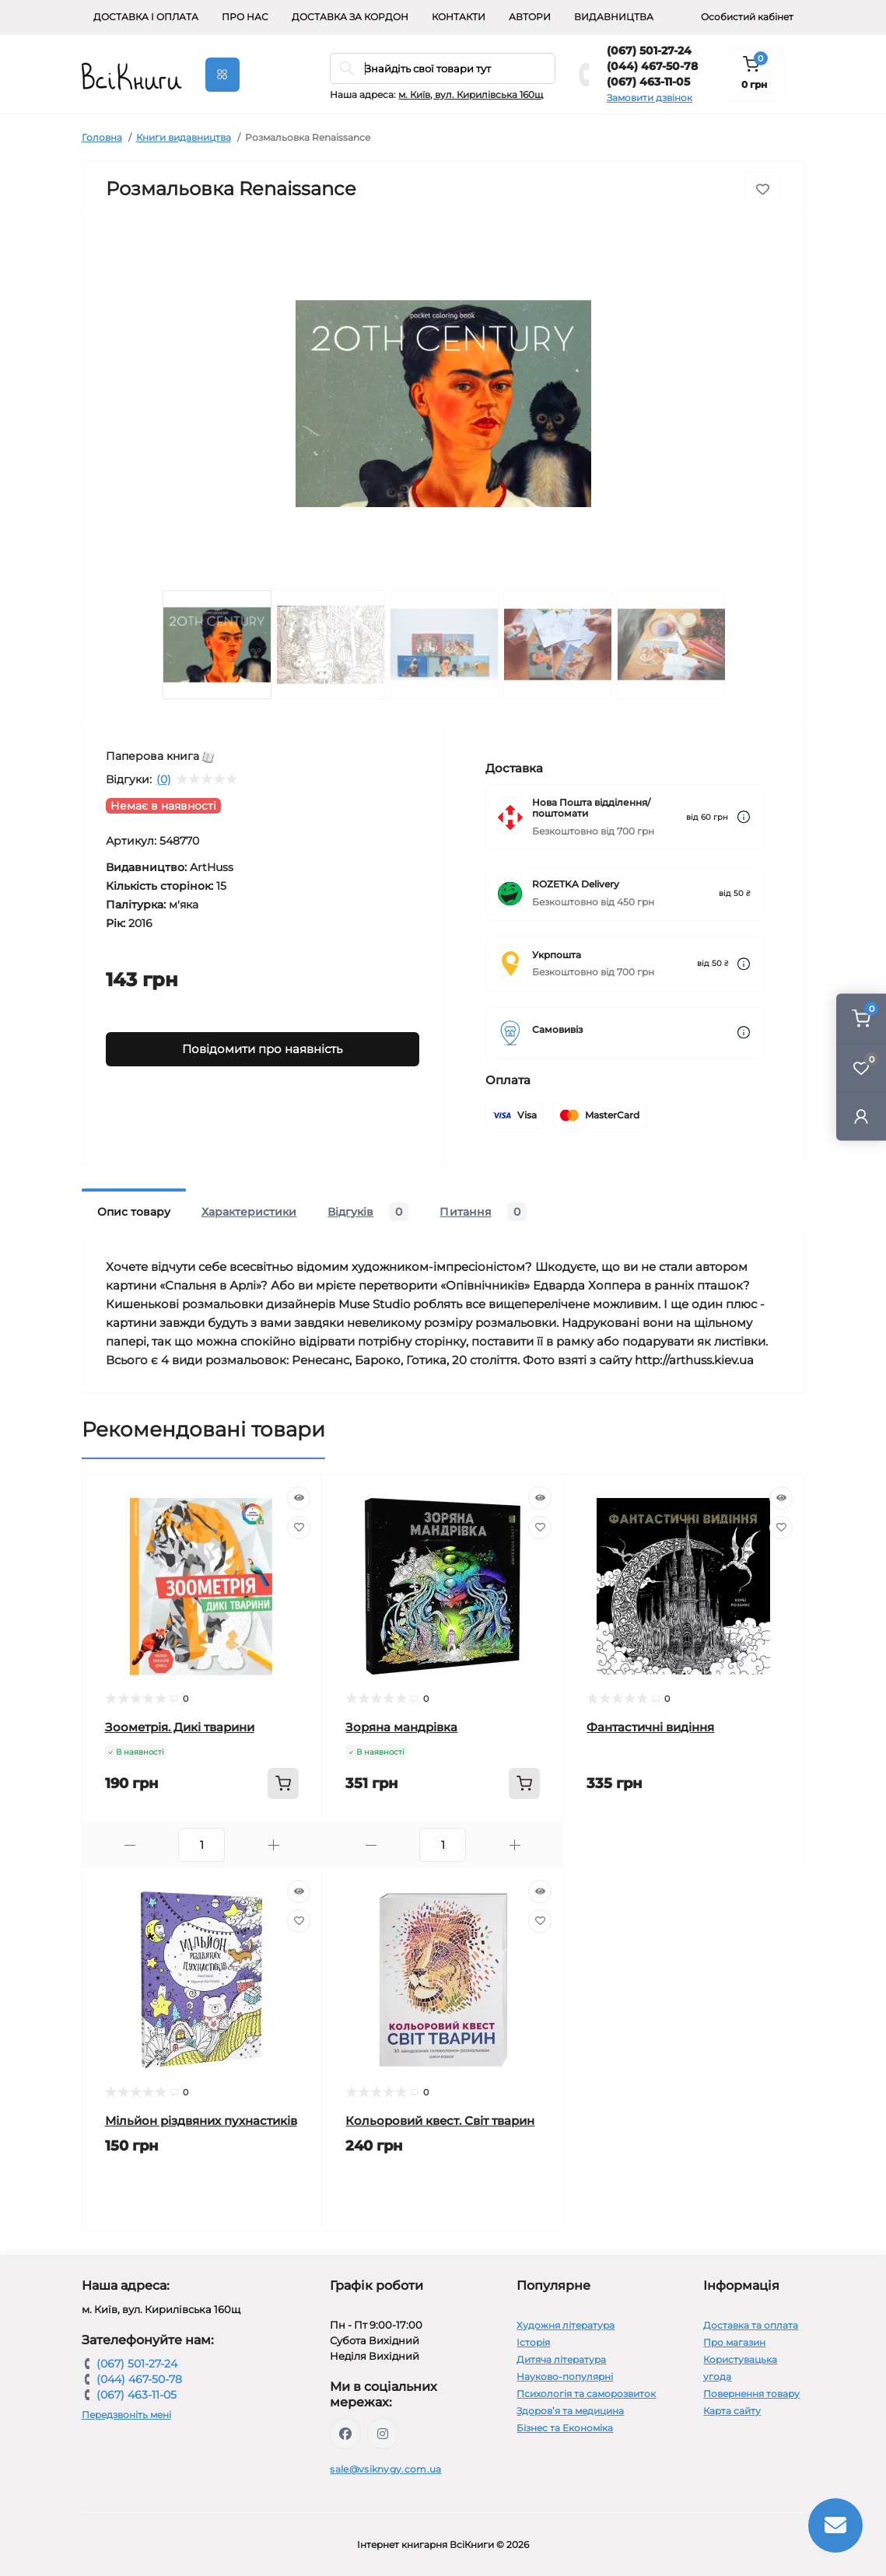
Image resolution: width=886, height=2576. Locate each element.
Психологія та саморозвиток (586, 2393)
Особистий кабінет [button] (747, 17)
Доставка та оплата (750, 2325)
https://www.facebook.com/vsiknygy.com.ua (345, 2433)
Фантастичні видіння (650, 1727)
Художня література (566, 2325)
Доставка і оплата (145, 17)
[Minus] (130, 1845)
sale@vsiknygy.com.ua (385, 2469)
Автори (530, 17)
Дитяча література (561, 2359)
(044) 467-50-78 (652, 66)
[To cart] (283, 1783)
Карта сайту (732, 2411)
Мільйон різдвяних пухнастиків (201, 2120)
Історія (533, 2342)
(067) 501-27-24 (649, 51)
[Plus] (273, 1845)
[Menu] (222, 75)
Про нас (245, 17)
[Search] (347, 68)
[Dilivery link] (743, 817)
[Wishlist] (298, 1527)
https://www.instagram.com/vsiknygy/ (382, 2433)
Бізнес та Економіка (565, 2428)
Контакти (458, 17)
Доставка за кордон (350, 17)
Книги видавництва (183, 137)
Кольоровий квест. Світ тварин (439, 2120)
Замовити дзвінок (649, 97)
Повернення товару (751, 2393)
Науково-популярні (565, 2376)
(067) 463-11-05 (648, 82)
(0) (163, 779)
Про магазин (734, 2342)
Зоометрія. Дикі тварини (179, 1727)
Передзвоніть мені (126, 2414)
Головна (102, 137)
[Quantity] (201, 1845)
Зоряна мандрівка (401, 1727)
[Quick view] (298, 1498)
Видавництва (613, 17)
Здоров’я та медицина (570, 2411)
